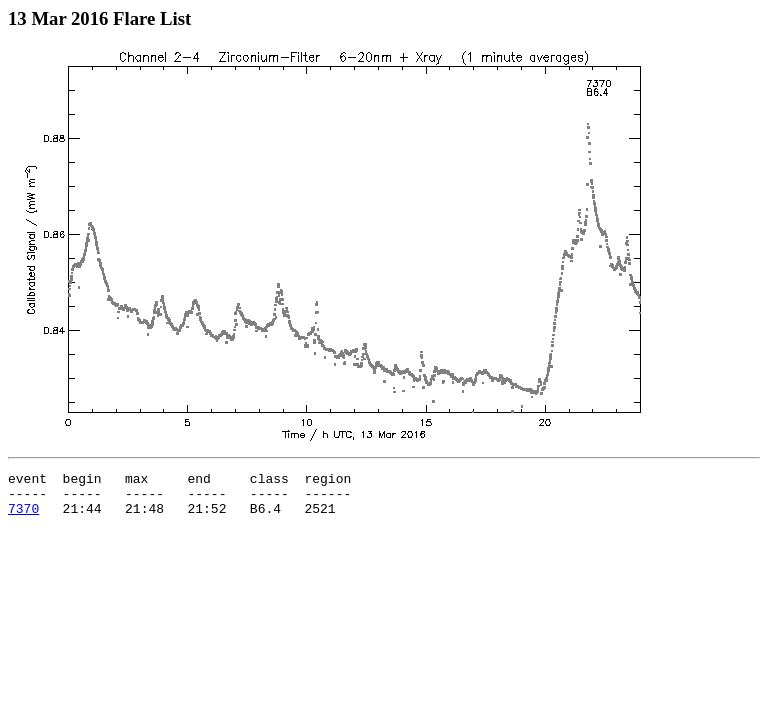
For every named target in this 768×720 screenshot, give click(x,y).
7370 (23, 517)
